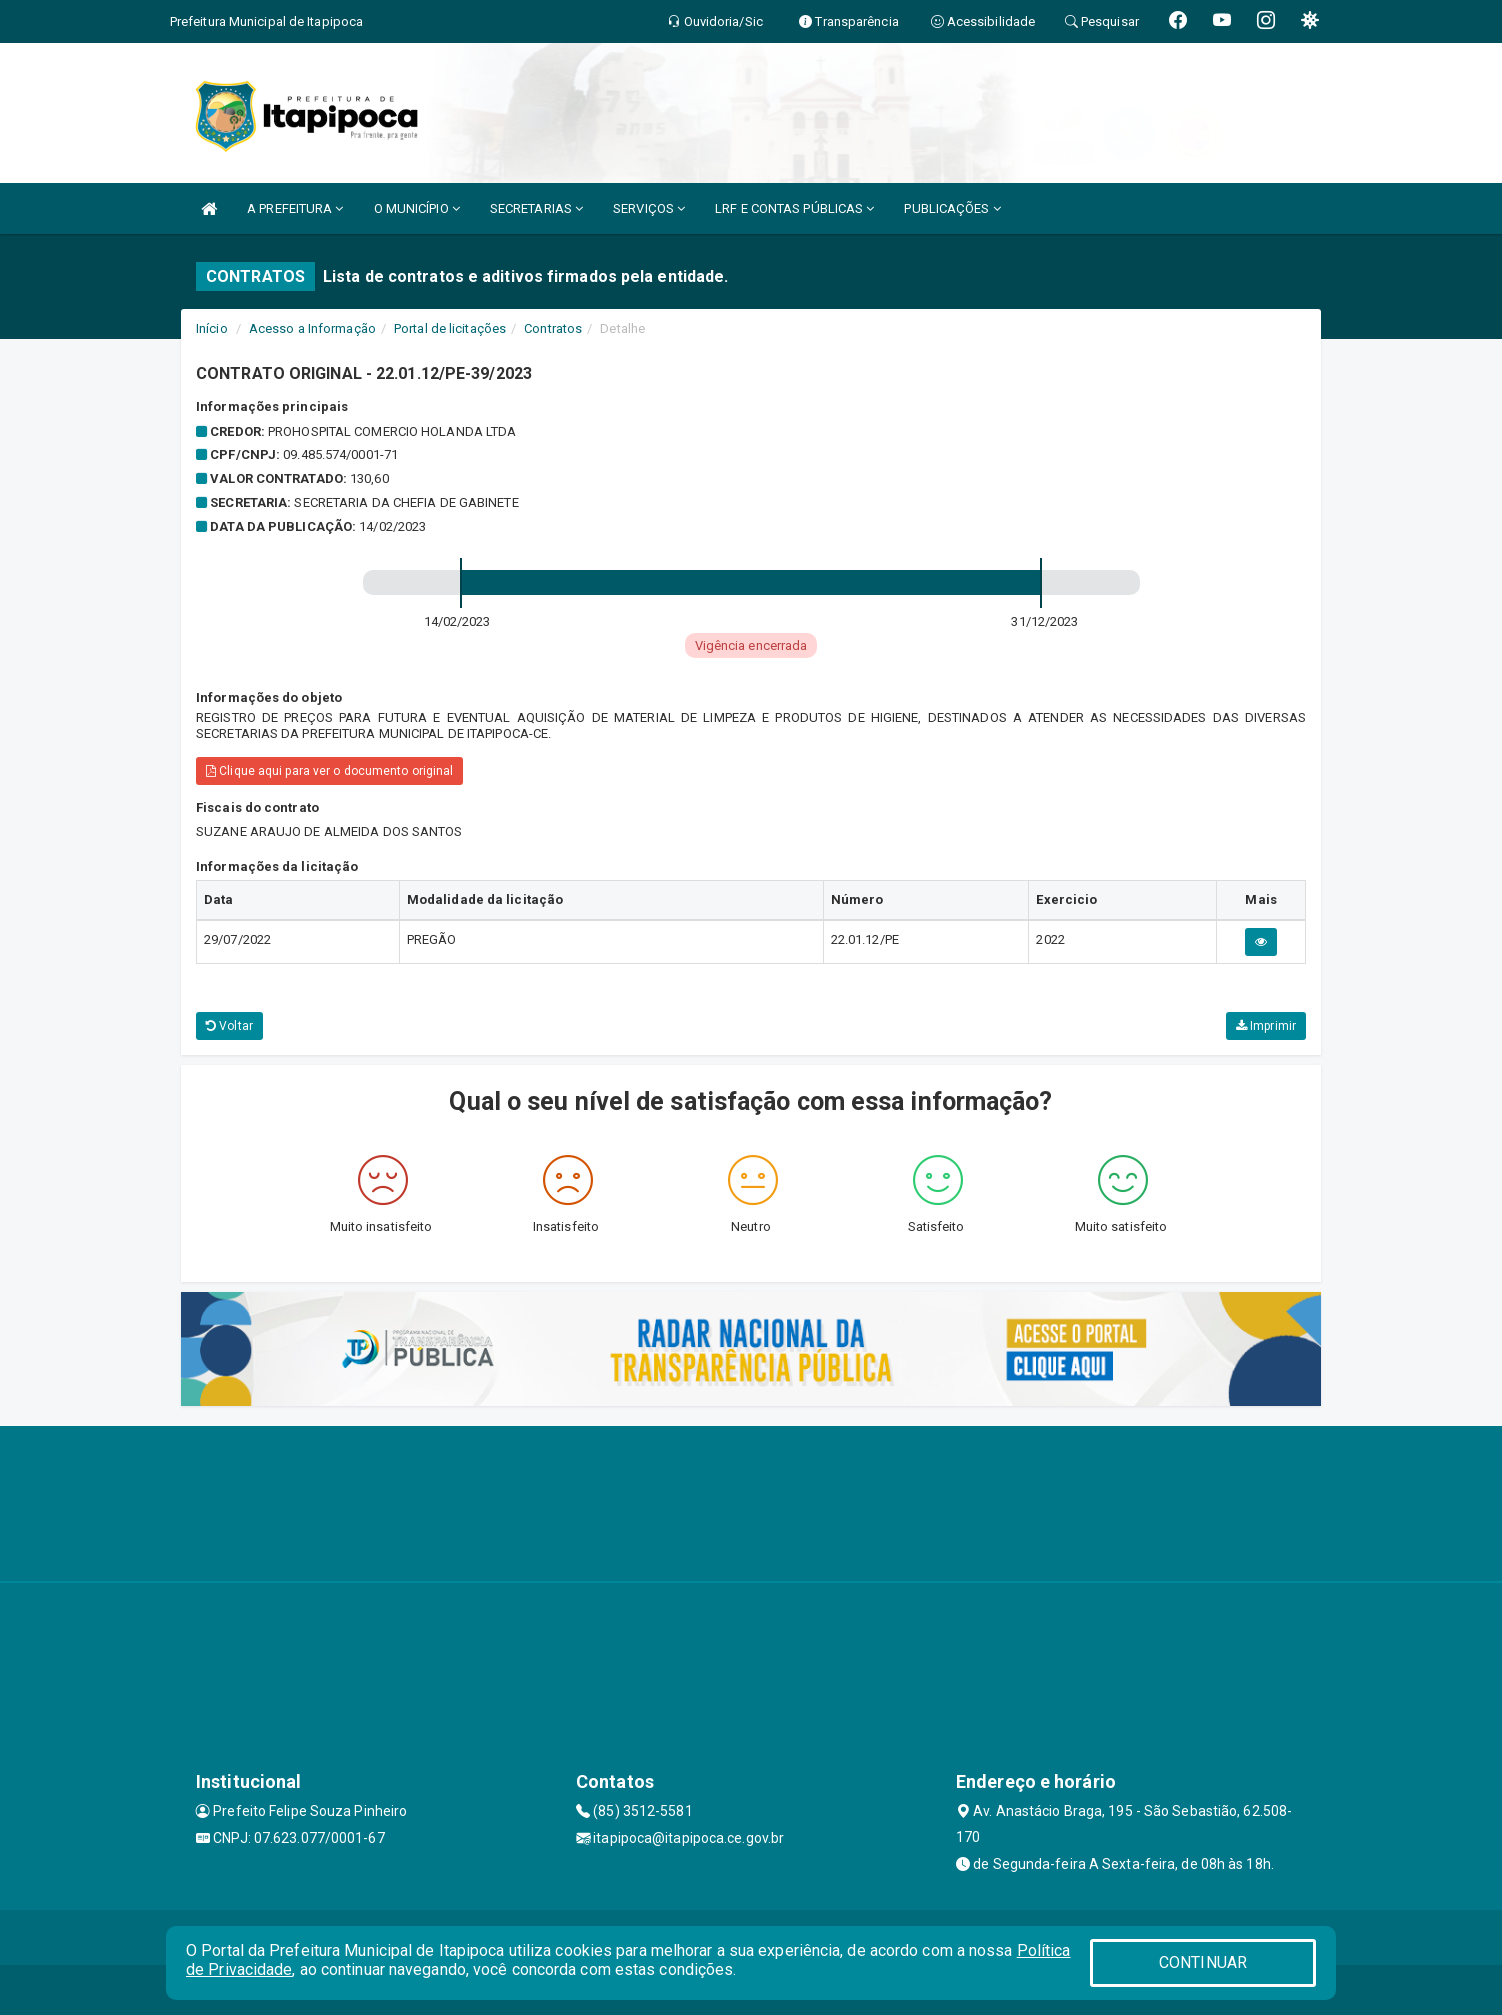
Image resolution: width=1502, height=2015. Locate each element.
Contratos (553, 328)
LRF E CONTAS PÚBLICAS (794, 208)
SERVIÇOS (649, 208)
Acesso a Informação (312, 328)
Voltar (229, 1026)
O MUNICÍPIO (417, 208)
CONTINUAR (1203, 1962)
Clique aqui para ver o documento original (329, 771)
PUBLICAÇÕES (952, 208)
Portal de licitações (450, 328)
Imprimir (1266, 1026)
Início (212, 328)
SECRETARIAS (536, 208)
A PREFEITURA (295, 208)
